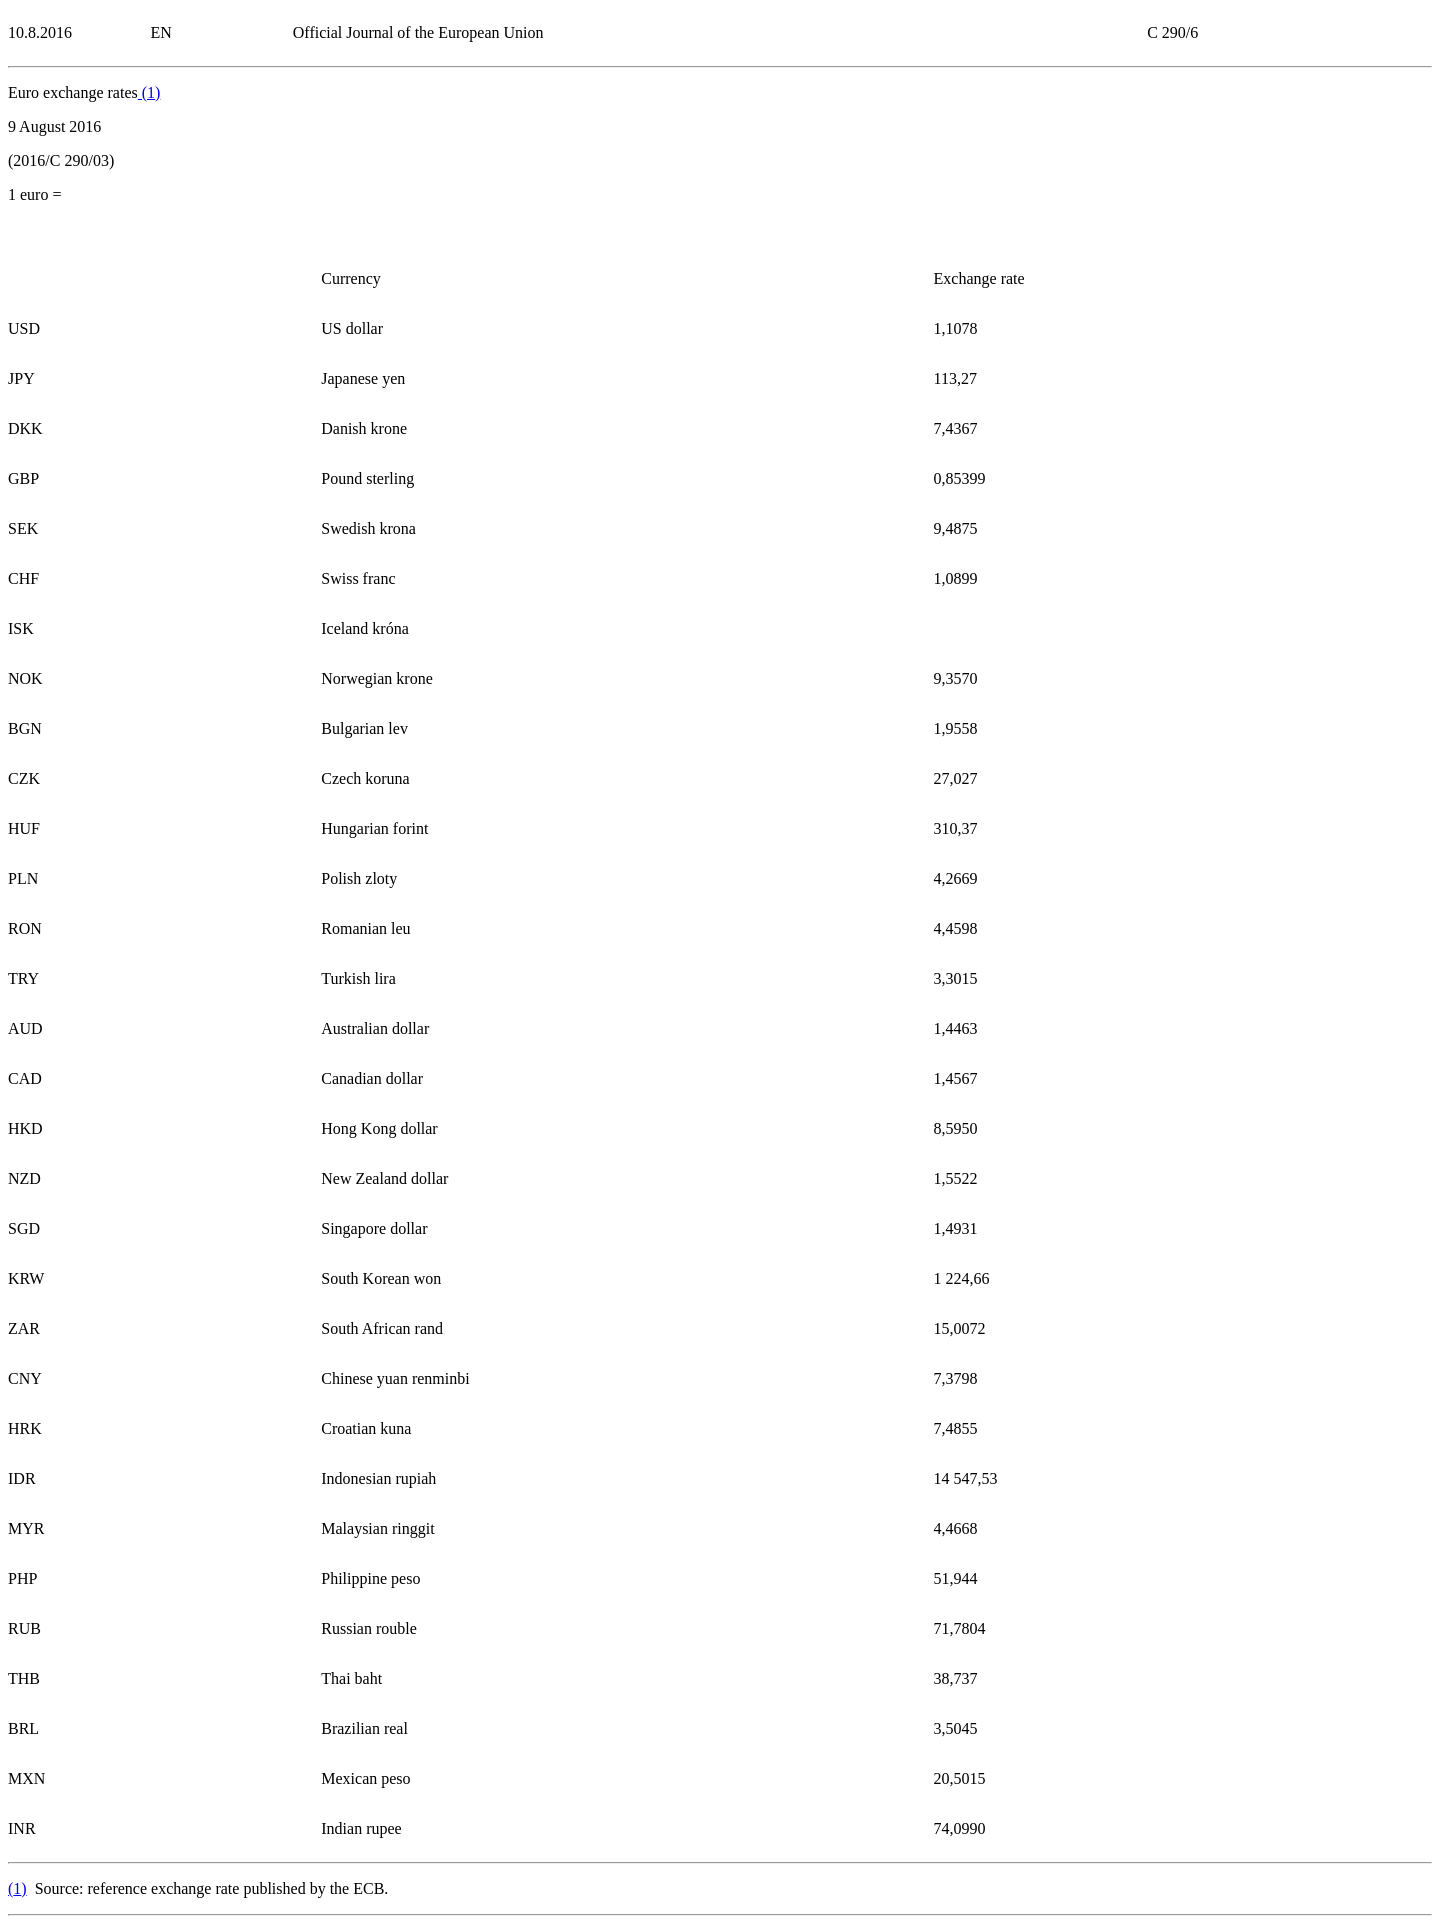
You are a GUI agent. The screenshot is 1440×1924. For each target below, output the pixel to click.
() (149, 92)
